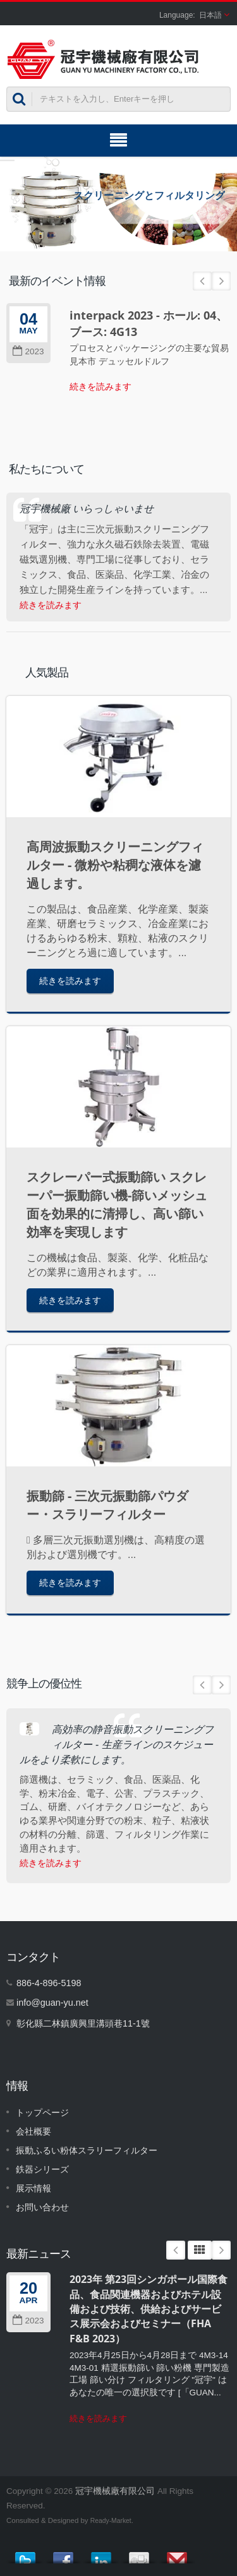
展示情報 (33, 2188)
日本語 (210, 15)
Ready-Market (110, 2520)
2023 (28, 351)
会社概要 (33, 2131)
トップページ (42, 2112)
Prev (202, 281)
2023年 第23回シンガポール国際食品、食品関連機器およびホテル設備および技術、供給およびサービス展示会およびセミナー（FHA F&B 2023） (149, 2308)
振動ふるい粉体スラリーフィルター (86, 2150)
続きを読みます (100, 386)
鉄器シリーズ (42, 2169)
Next (221, 281)
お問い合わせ (42, 2207)
